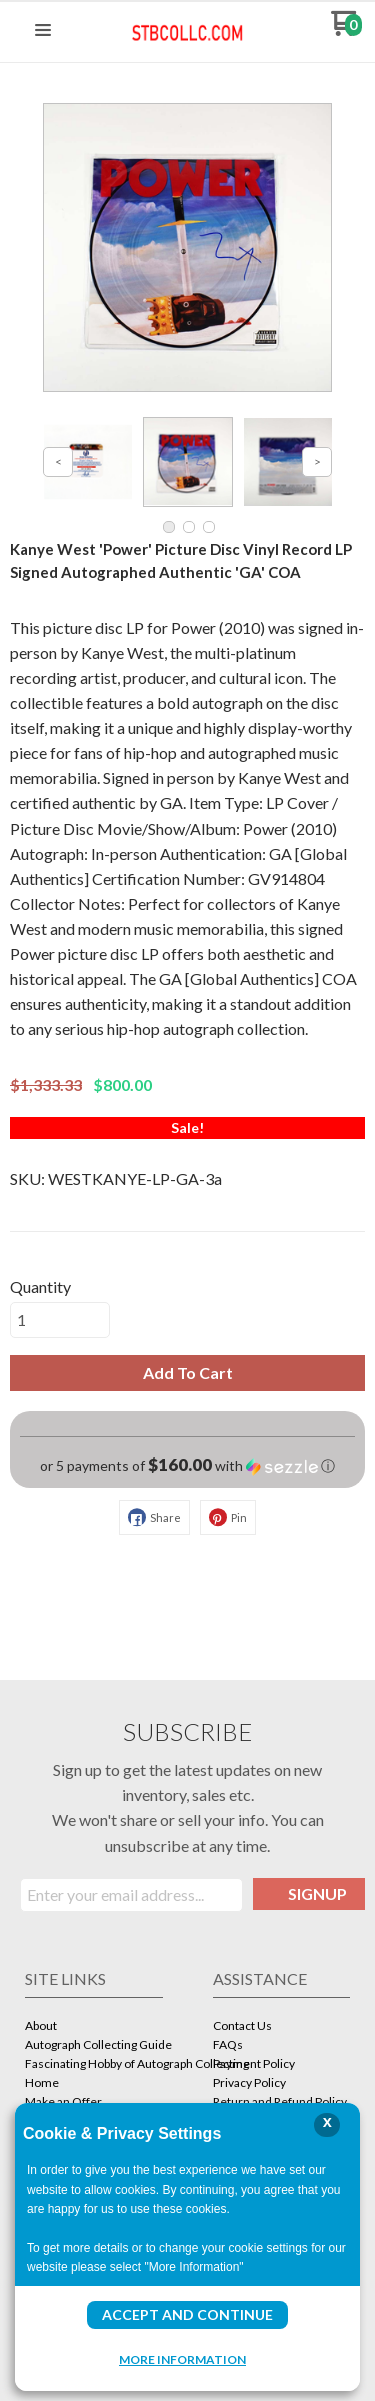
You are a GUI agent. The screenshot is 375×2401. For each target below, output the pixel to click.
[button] (43, 31)
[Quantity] (60, 1320)
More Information (182, 2359)
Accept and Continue (187, 2314)
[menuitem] (94, 2027)
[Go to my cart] (346, 30)
